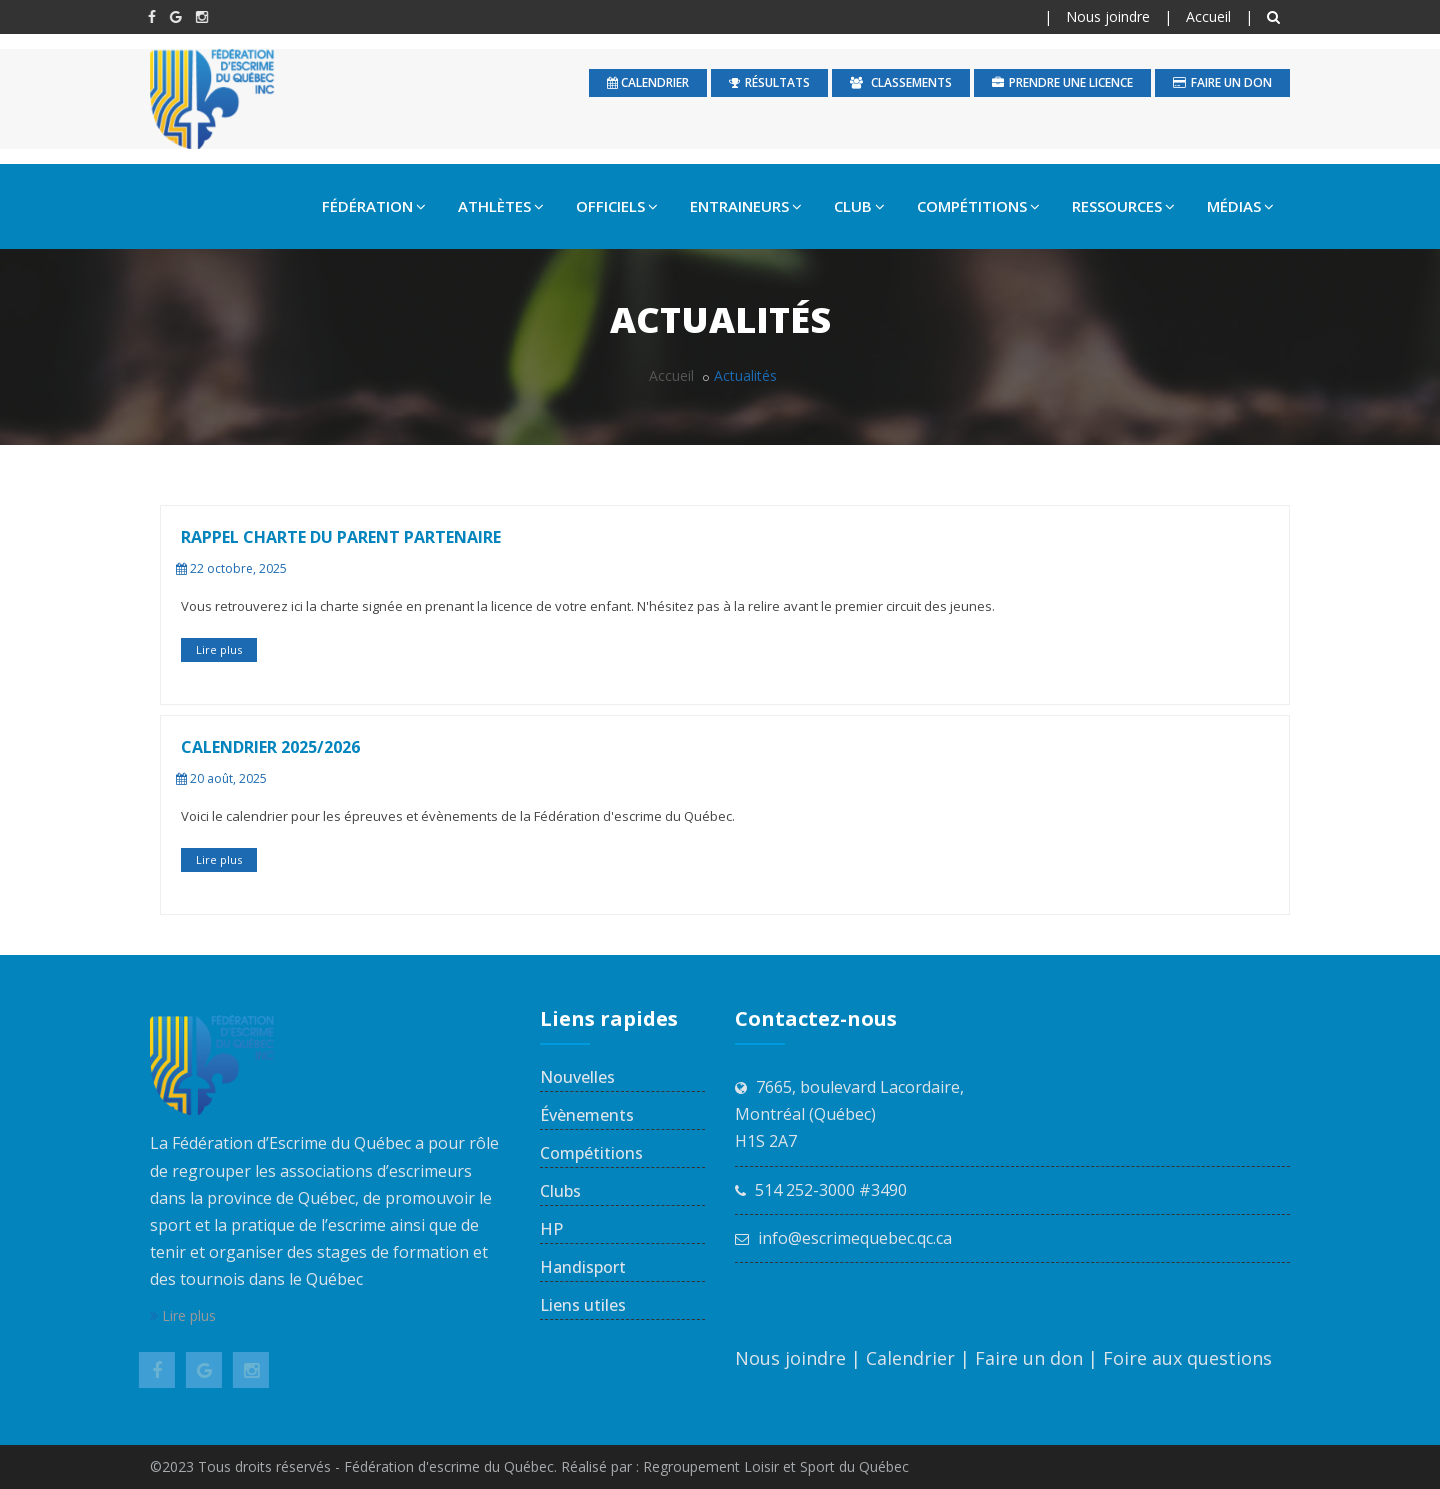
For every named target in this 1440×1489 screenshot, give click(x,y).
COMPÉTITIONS (978, 206)
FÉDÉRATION (374, 206)
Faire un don (1222, 82)
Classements (901, 82)
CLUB (859, 206)
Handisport (583, 1267)
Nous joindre (1108, 16)
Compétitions (591, 1153)
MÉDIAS (1240, 206)
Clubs (560, 1191)
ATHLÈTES (501, 206)
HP (551, 1229)
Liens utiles (583, 1305)
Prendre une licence (1062, 82)
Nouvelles (577, 1077)
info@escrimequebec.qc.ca (855, 1238)
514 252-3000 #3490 (831, 1190)
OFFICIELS (617, 206)
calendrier (648, 82)
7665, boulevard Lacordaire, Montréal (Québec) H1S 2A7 (849, 1114)
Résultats (769, 82)
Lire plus (219, 649)
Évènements (587, 1115)
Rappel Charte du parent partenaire (341, 537)
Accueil (1208, 16)
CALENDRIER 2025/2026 (270, 747)
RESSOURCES (1123, 206)
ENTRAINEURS (746, 206)
